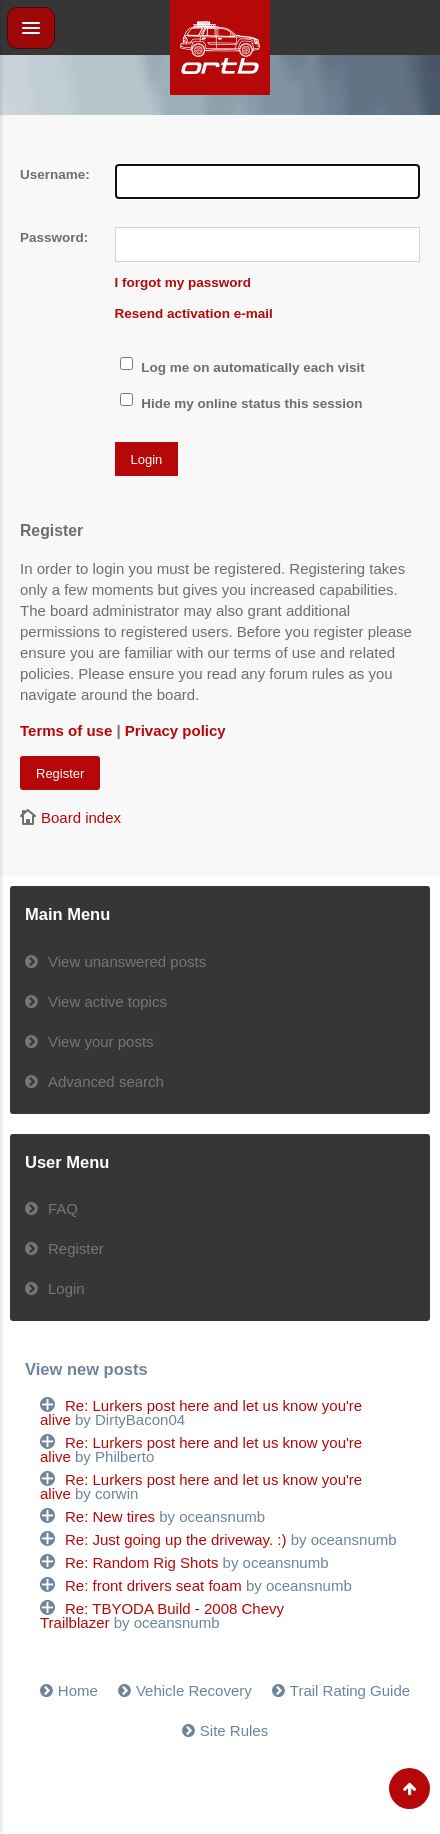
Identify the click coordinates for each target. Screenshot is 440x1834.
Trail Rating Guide (350, 1690)
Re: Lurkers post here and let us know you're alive (201, 1412)
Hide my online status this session (241, 403)
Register (60, 773)
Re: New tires (110, 1516)
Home (78, 1690)
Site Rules (234, 1730)
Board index (81, 817)
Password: (54, 237)
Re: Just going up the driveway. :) (176, 1539)
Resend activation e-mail (194, 313)
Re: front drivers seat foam (153, 1585)
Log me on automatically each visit (242, 367)
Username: (55, 174)
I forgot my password (183, 282)
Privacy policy (175, 730)
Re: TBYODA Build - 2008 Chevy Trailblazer (162, 1615)
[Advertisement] (220, 140)
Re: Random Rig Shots (141, 1562)
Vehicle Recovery (194, 1690)
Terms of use (66, 730)
